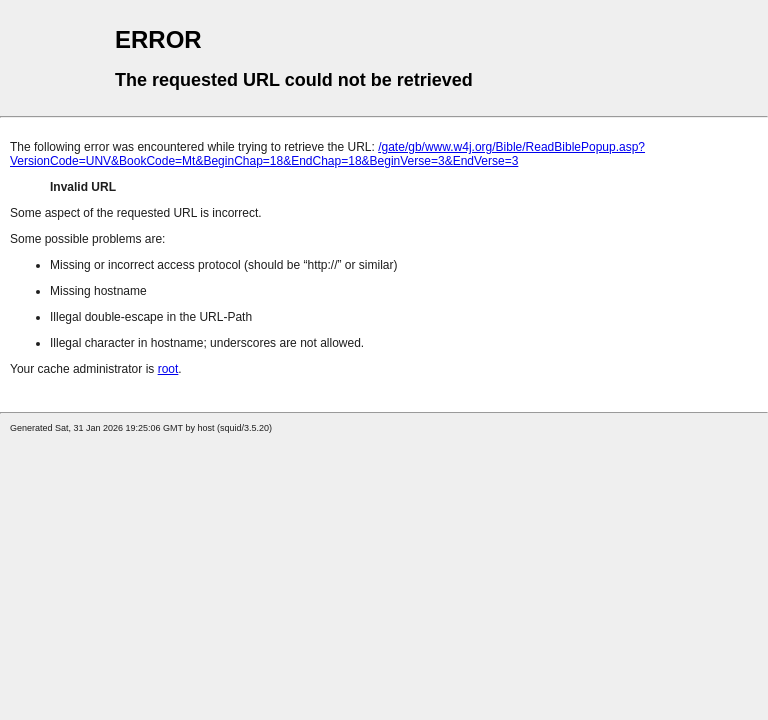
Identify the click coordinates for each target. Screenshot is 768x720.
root (168, 369)
